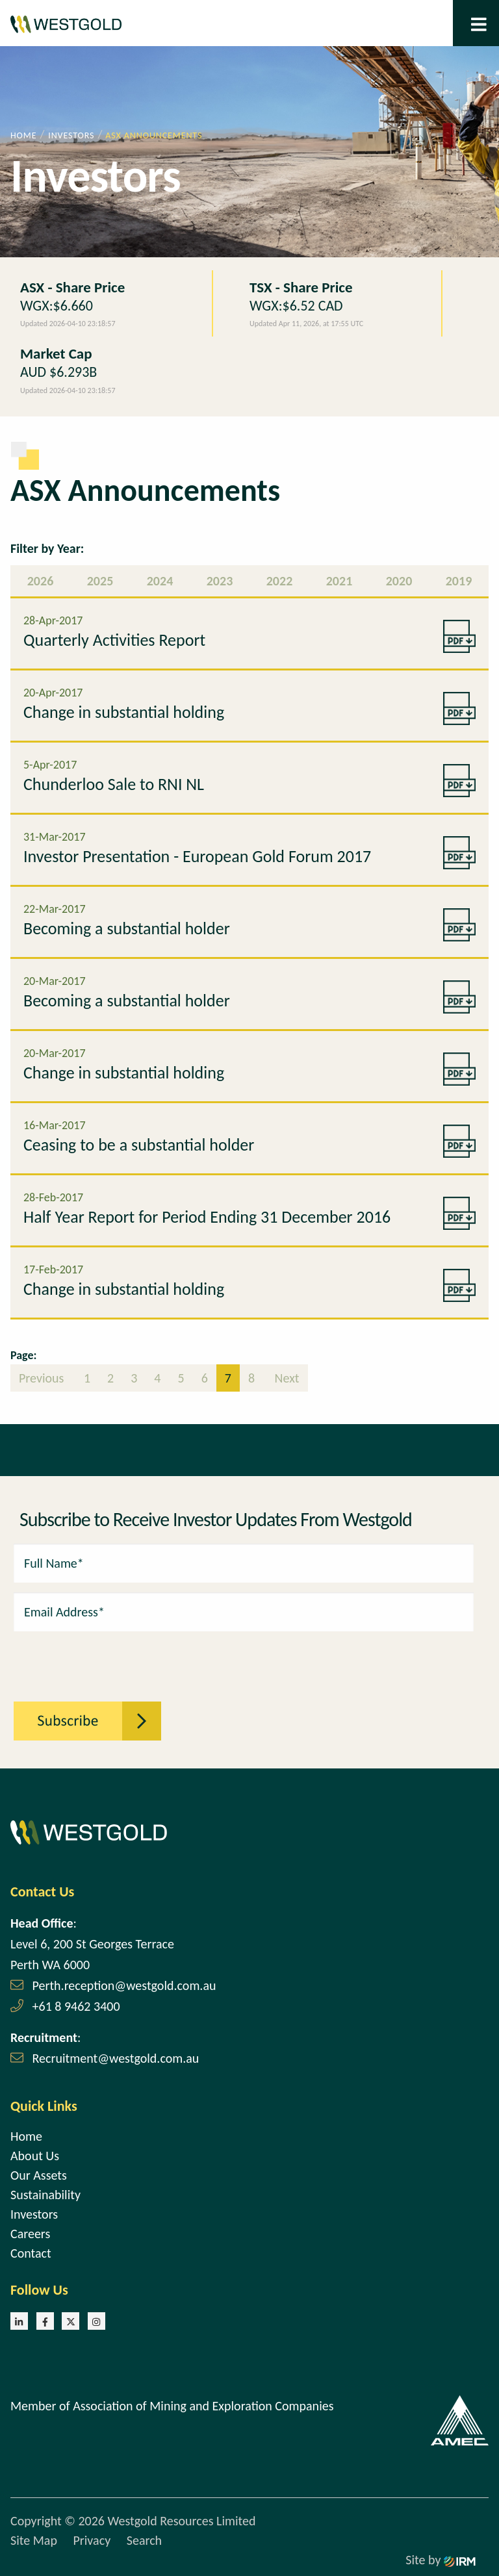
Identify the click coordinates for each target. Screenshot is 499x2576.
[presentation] (85, 1659)
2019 (459, 581)
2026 (40, 581)
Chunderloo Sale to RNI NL (113, 784)
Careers (30, 2233)
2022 (279, 581)
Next (286, 1378)
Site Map (33, 2540)
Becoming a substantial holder (126, 928)
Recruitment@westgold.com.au (115, 2058)
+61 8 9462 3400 (76, 2006)
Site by (440, 2560)
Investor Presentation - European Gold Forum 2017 (197, 856)
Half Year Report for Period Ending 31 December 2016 (206, 1216)
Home (26, 2136)
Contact (30, 2253)
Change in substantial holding (123, 712)
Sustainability (45, 2194)
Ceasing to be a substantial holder (138, 1144)
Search (144, 2540)
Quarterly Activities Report (114, 640)
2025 (100, 581)
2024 (160, 581)
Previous (43, 1378)
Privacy (91, 2540)
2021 (339, 581)
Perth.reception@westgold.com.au (124, 1985)
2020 (399, 581)
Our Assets (38, 2175)
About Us (34, 2155)
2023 (220, 581)
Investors (34, 2214)
